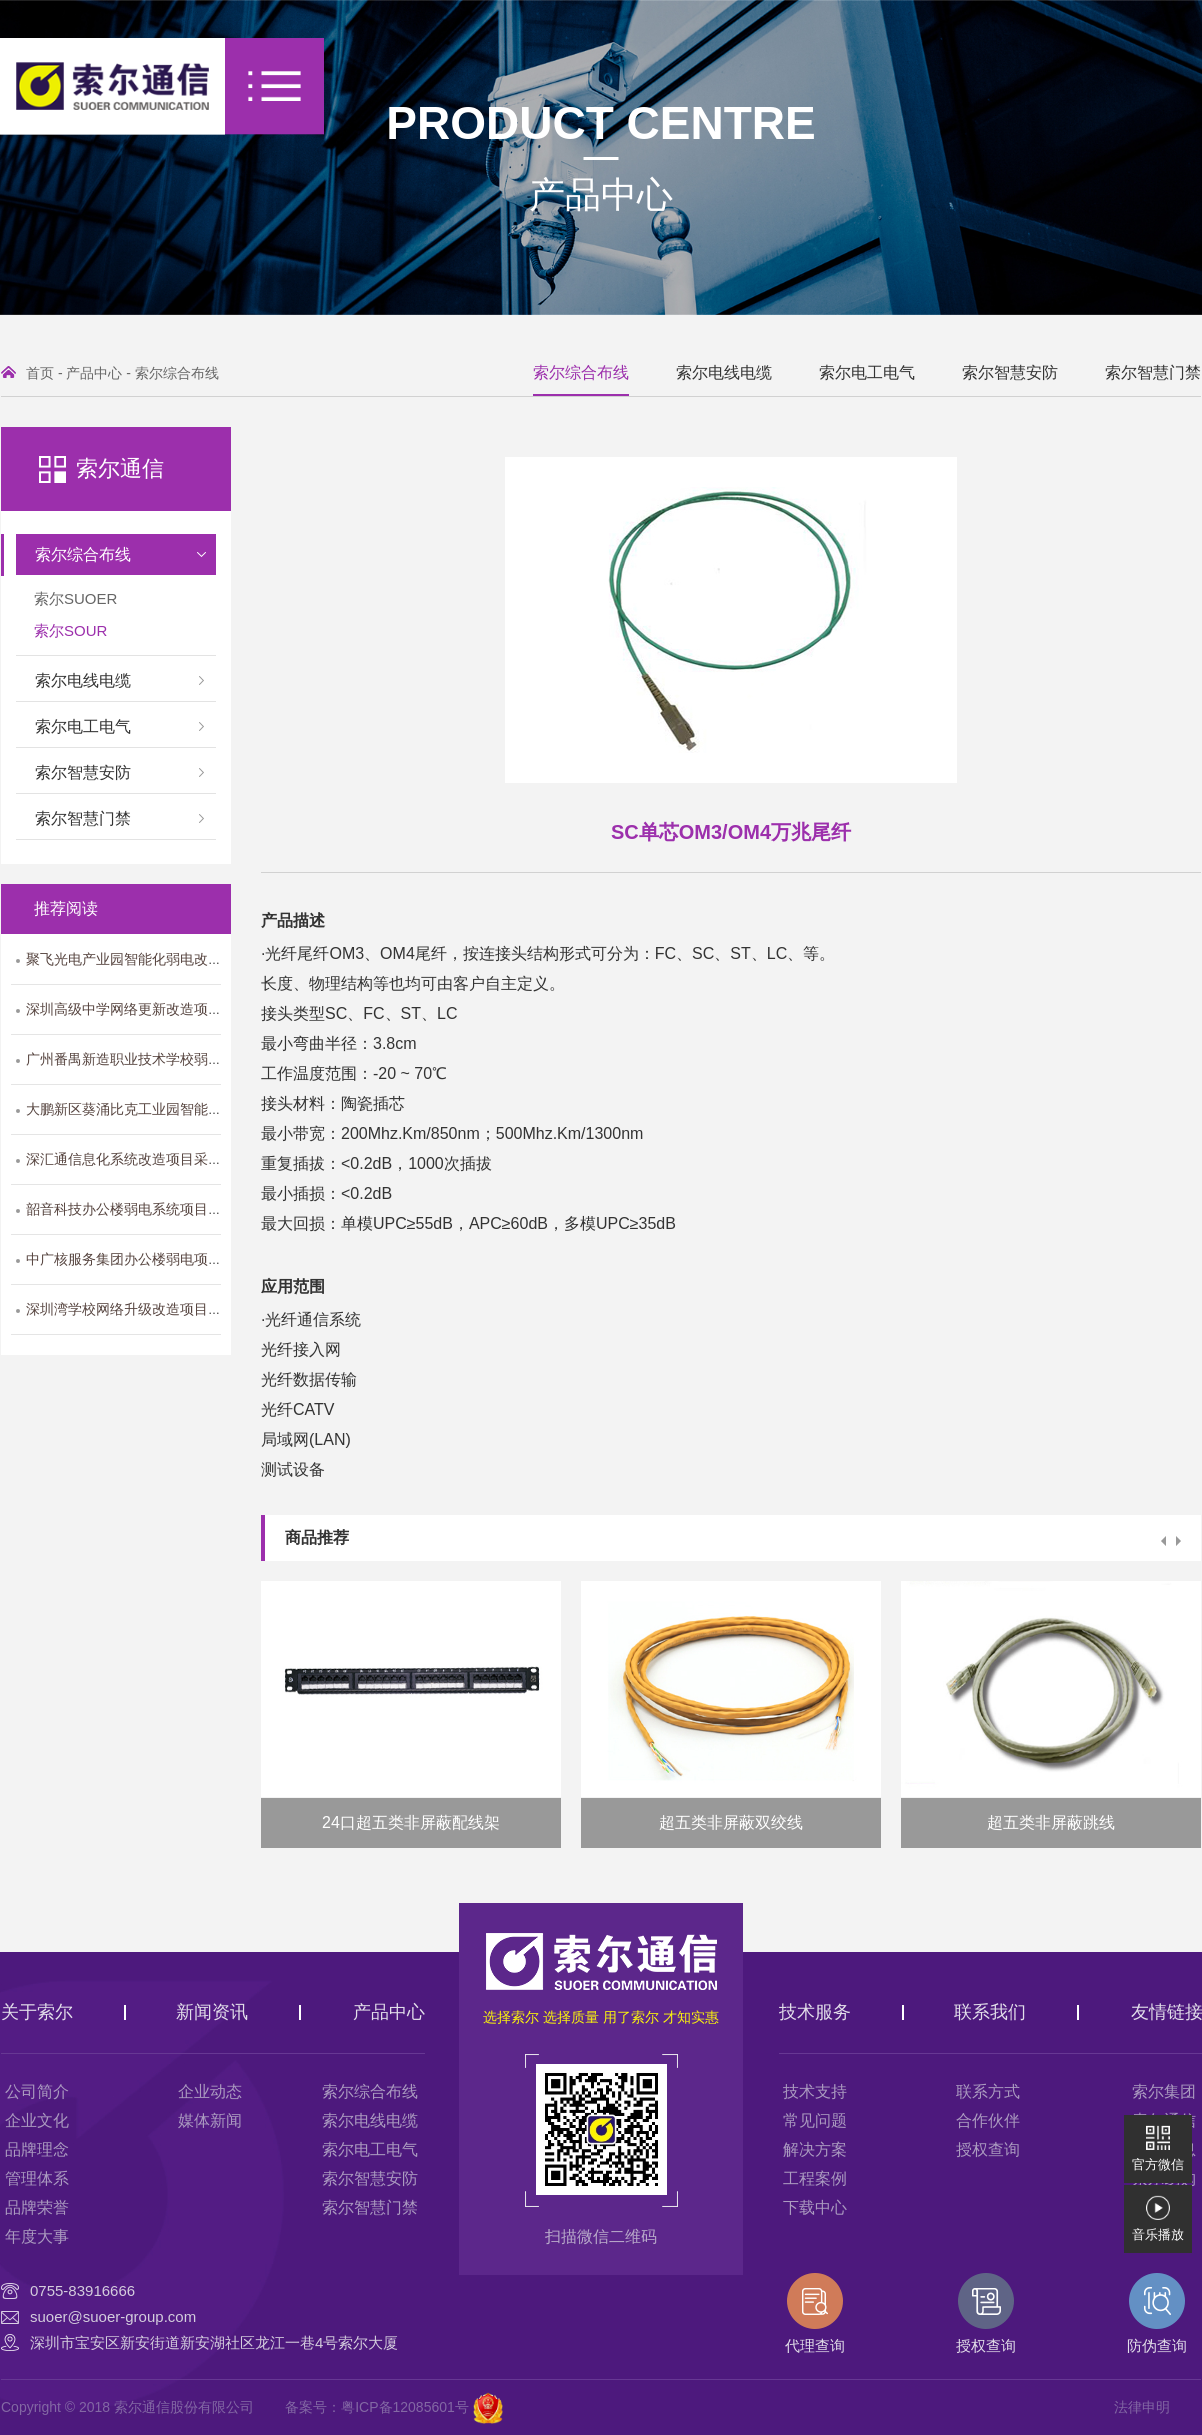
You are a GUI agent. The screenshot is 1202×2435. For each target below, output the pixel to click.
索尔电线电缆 (724, 372)
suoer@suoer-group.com (113, 2316)
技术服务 (815, 2012)
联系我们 (990, 2012)
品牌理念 (37, 2149)
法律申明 (1142, 2407)
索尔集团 (1164, 2091)
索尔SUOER (75, 598)
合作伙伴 (988, 2120)
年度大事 (37, 2236)
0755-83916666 (82, 2290)
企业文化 (37, 2120)
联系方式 (988, 2091)
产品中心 (601, 194)
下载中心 (815, 2207)
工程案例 (815, 2178)
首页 (40, 373)
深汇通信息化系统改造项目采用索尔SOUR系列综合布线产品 (214, 1159)
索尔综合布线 (177, 373)
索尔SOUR (70, 630)
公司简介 (37, 2091)
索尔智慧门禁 (1153, 372)
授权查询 (988, 2149)
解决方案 (815, 2149)
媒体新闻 (210, 2120)
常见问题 (815, 2120)
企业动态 (210, 2091)
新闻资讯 (212, 2012)
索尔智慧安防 (1010, 372)
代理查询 (815, 2313)
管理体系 (37, 2178)
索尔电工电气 (867, 372)
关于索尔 (37, 2012)
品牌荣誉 (37, 2207)
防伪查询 (1157, 2313)
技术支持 (815, 2091)
